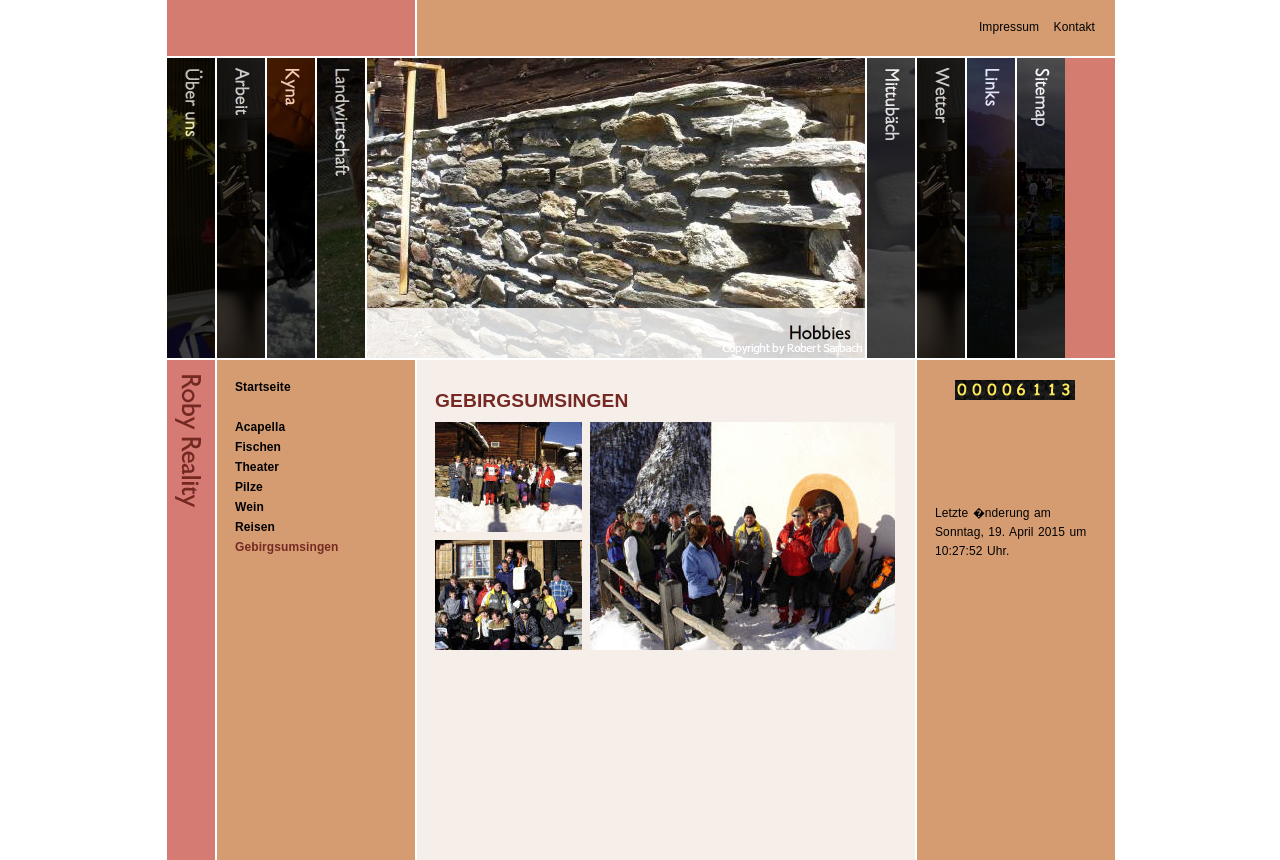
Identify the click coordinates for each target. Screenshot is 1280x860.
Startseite (263, 387)
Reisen (255, 527)
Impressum (1009, 27)
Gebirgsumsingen (287, 547)
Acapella (260, 427)
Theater (257, 467)
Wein (249, 507)
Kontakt (1074, 27)
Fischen (258, 447)
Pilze (249, 487)
